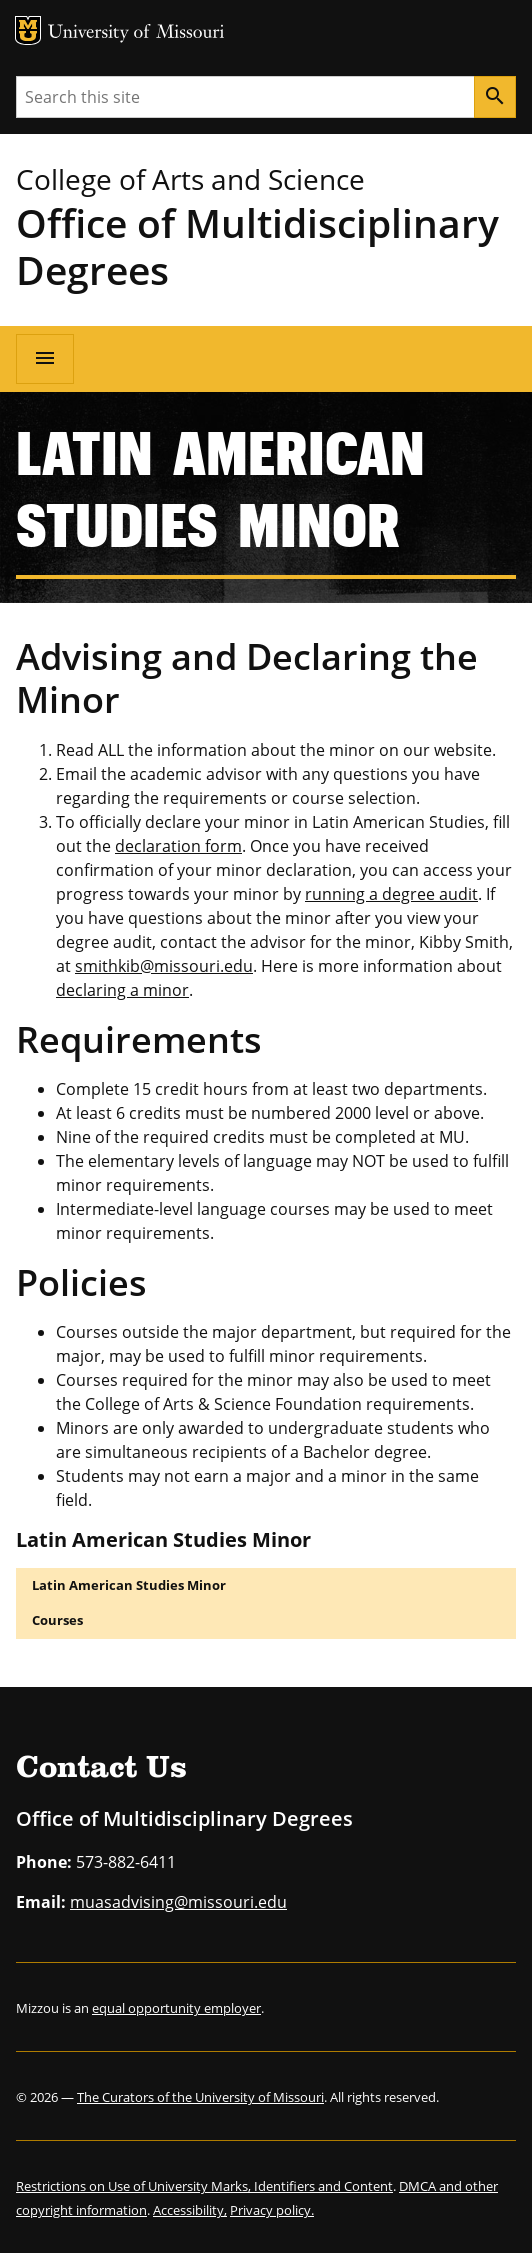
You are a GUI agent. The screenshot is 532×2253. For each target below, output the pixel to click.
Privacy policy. (272, 2210)
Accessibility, (190, 2210)
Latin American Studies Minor (129, 1585)
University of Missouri (136, 33)
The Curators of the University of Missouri (200, 2097)
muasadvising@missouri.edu (178, 1902)
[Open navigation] (45, 359)
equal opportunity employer (176, 2008)
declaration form (178, 846)
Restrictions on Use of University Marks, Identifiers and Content (204, 2186)
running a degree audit (391, 894)
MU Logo (28, 30)
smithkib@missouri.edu (164, 966)
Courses (57, 1620)
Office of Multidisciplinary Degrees (257, 246)
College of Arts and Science (190, 179)
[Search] (495, 97)
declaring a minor (122, 990)
